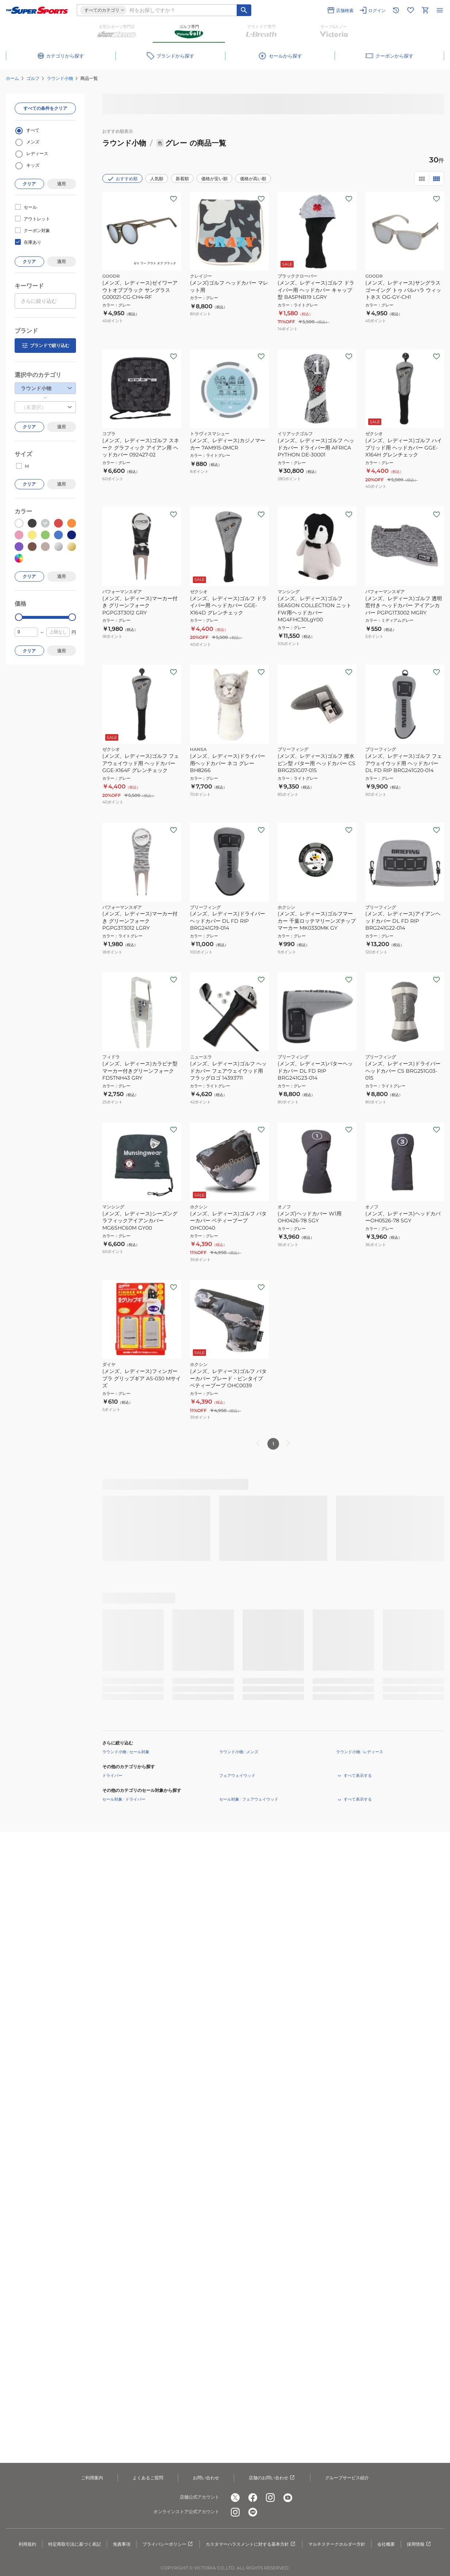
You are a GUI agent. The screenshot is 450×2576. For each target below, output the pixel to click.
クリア (29, 183)
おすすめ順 (122, 178)
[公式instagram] (270, 2497)
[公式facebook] (252, 2497)
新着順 (182, 178)
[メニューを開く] (439, 10)
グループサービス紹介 (347, 2477)
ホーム (12, 78)
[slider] (19, 617)
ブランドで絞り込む (45, 345)
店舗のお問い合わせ (272, 2477)
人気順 (156, 178)
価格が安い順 (214, 178)
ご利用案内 (92, 2477)
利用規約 (27, 2544)
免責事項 (121, 2544)
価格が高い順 (253, 178)
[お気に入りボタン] (173, 198)
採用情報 (419, 2544)
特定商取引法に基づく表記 (74, 2544)
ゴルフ (32, 78)
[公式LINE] (252, 2512)
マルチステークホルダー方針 (336, 2544)
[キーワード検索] (244, 10)
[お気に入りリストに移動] (410, 10)
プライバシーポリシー (168, 2544)
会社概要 (386, 2544)
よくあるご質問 (148, 2477)
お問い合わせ (206, 2477)
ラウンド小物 (60, 78)
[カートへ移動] (425, 10)
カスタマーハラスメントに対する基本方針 (251, 2544)
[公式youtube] (287, 2497)
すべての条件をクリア (45, 108)
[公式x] (235, 2497)
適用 (61, 183)
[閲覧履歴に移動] (396, 10)
